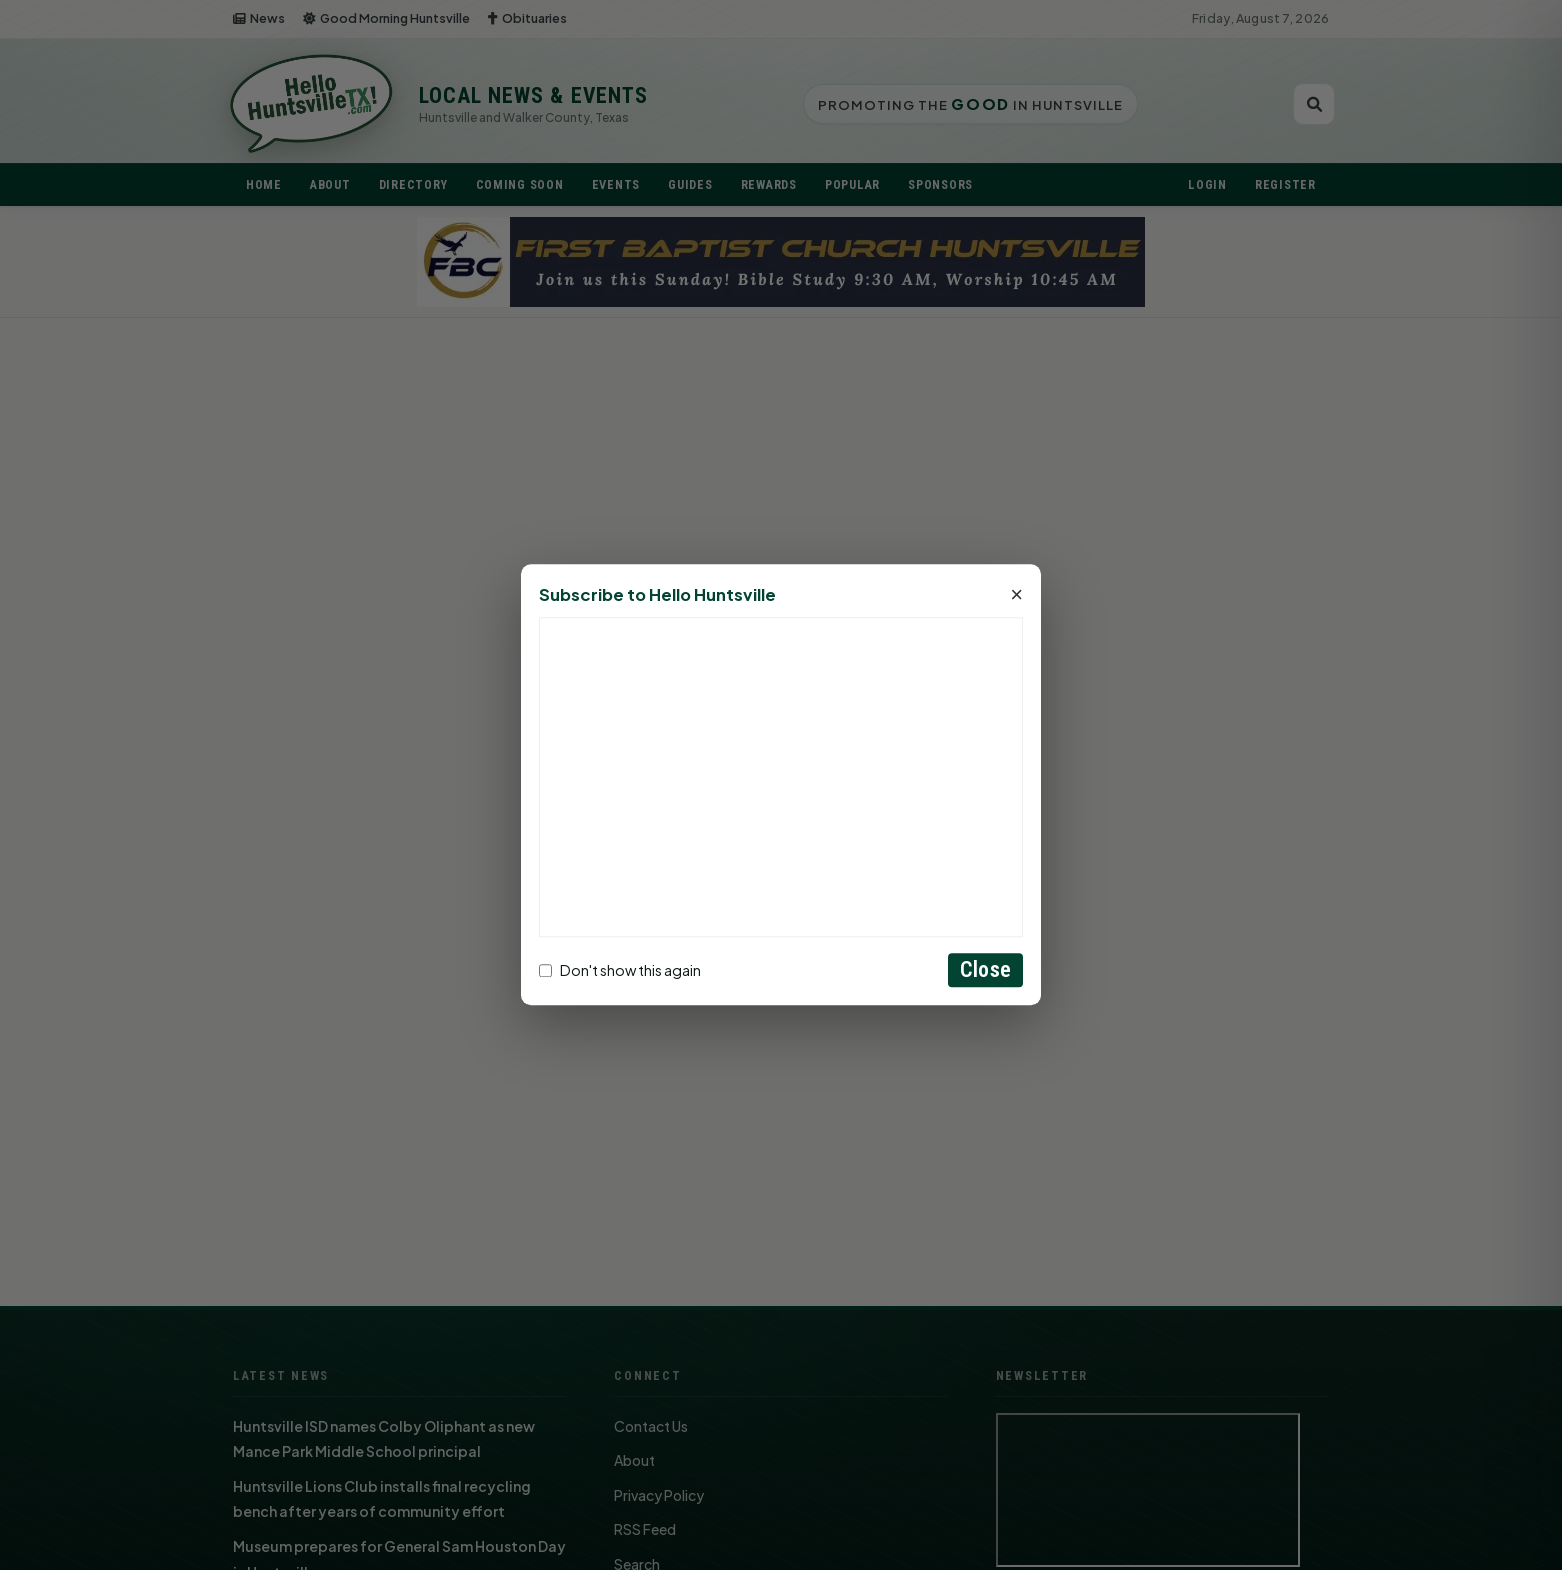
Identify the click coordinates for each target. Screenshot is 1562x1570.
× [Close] (1016, 596)
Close (985, 970)
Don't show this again (620, 970)
